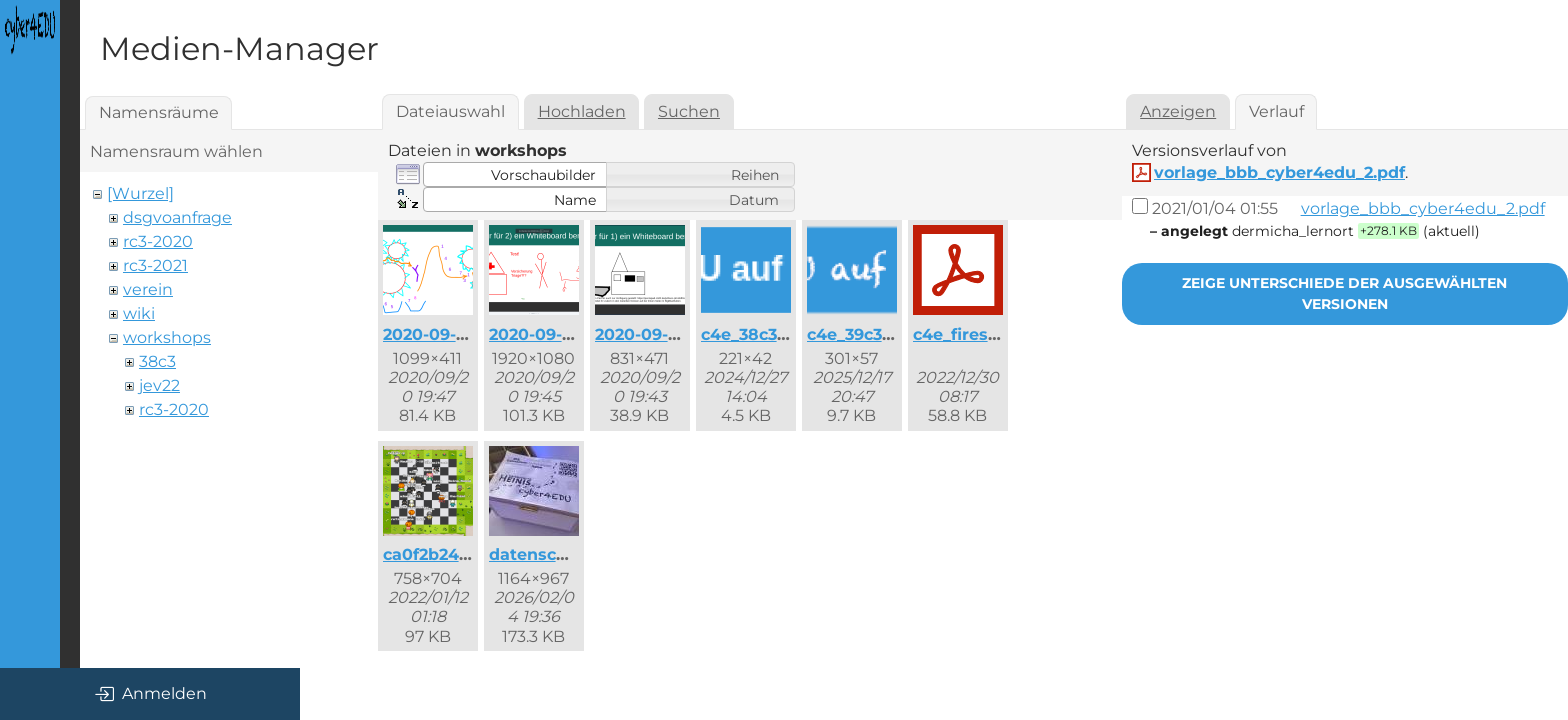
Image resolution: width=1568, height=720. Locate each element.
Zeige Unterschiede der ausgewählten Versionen (1344, 293)
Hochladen (582, 111)
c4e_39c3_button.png (895, 334)
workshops (167, 337)
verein (148, 289)
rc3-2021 (155, 265)
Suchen (689, 111)
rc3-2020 (158, 241)
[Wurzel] (140, 193)
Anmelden (150, 694)
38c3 (157, 361)
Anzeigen (1178, 111)
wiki (139, 313)
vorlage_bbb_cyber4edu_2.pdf (1279, 172)
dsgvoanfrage (177, 217)
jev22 (159, 385)
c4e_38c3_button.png (790, 334)
